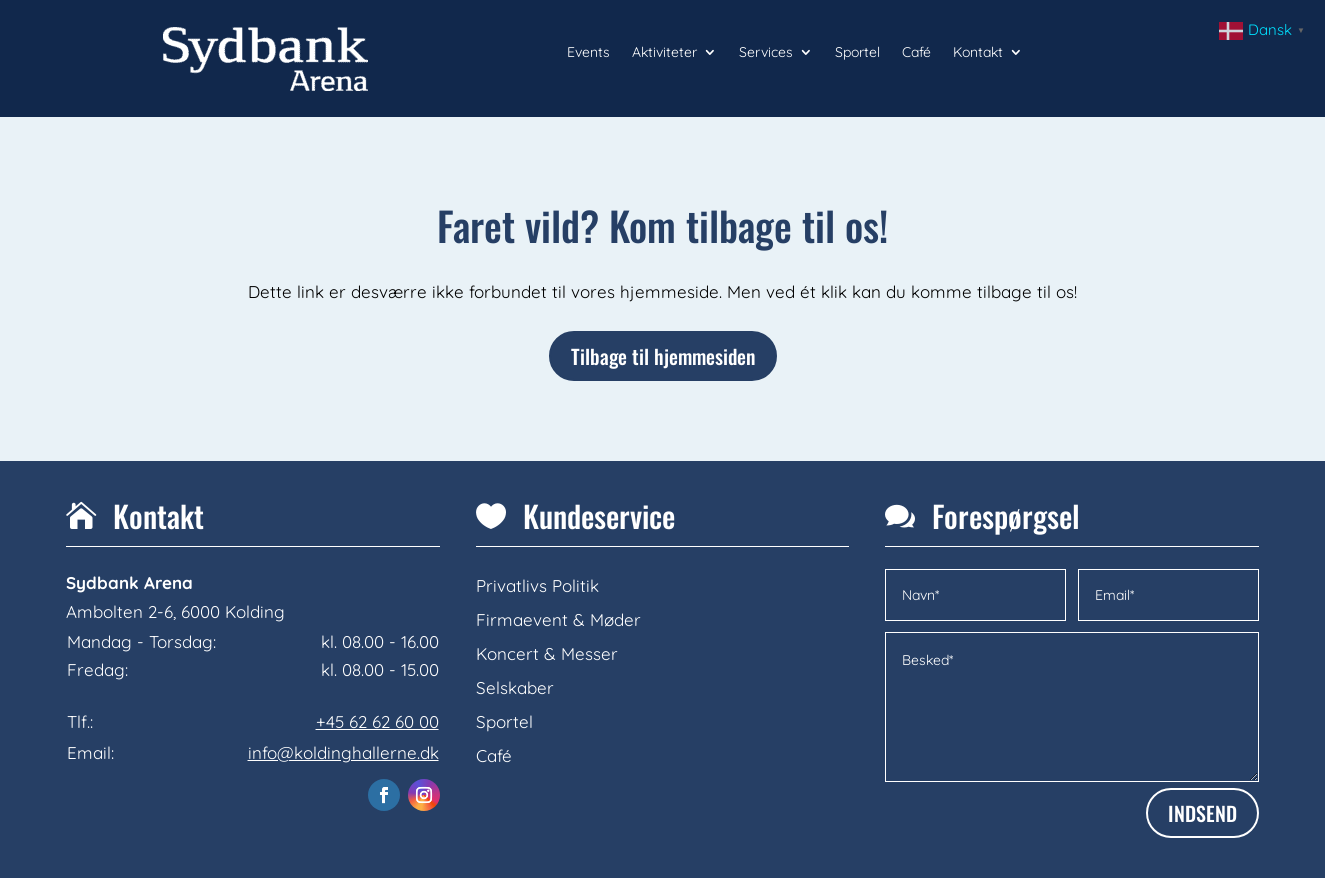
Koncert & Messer (547, 653)
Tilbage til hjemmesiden (663, 356)
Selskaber (515, 687)
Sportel (857, 53)
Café (916, 53)
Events (588, 53)
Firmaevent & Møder (558, 619)
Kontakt (978, 53)
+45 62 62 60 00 (377, 721)
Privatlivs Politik (537, 585)
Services (766, 53)
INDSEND (1202, 813)
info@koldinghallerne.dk (343, 752)
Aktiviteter (664, 53)
